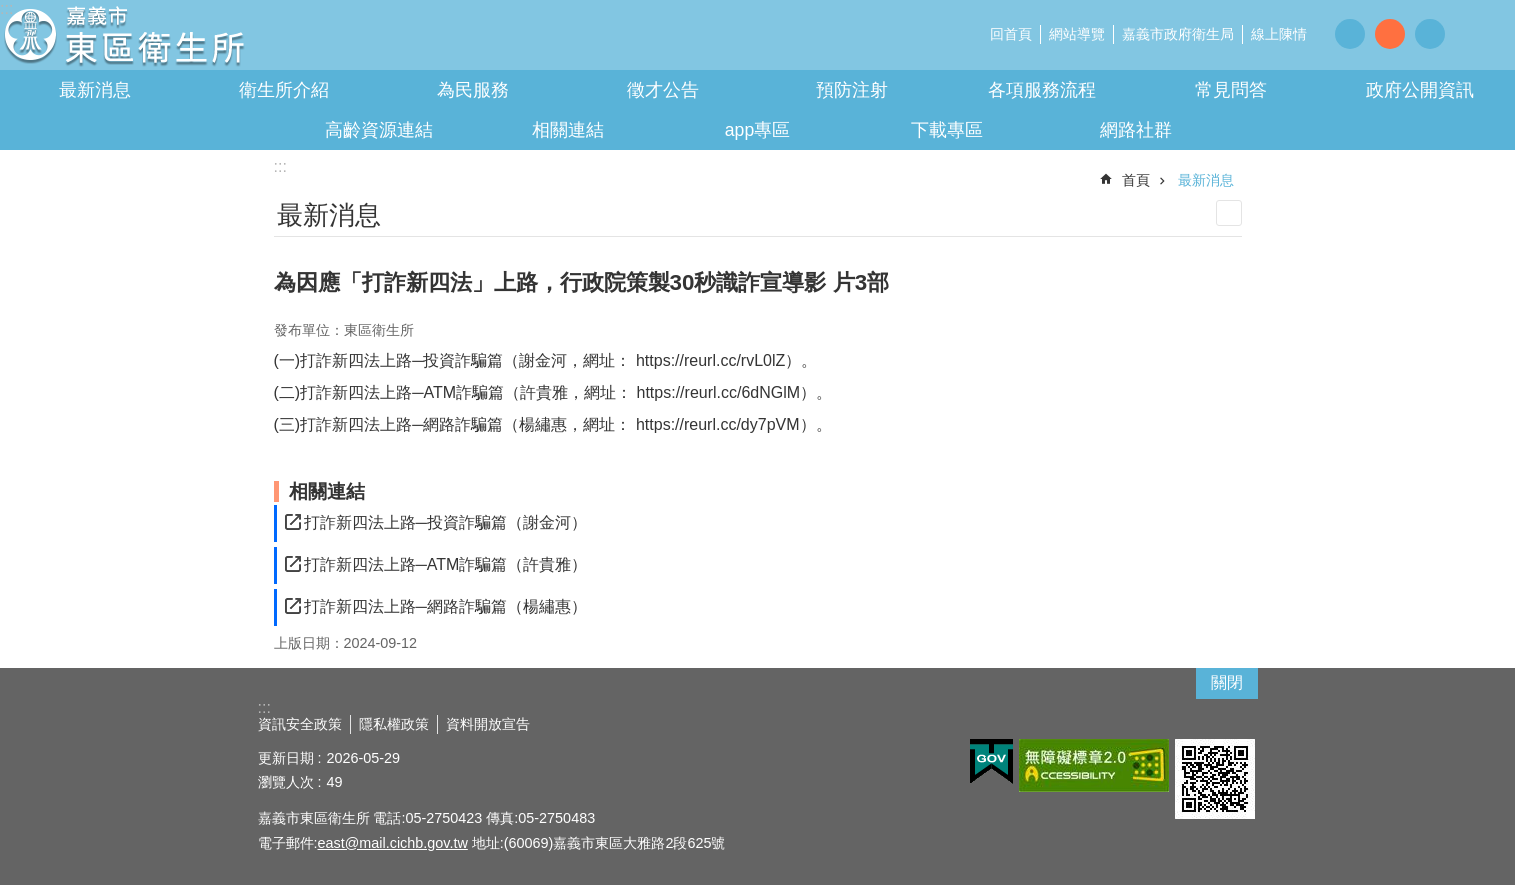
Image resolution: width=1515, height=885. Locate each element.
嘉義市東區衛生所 (175, 40)
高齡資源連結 (379, 130)
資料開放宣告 (488, 724)
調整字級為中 (1390, 34)
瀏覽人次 (286, 782)
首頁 (1136, 180)
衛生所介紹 (284, 90)
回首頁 (1011, 34)
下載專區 (947, 130)
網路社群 (1136, 130)
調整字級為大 (1430, 34)
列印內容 (1229, 213)
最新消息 (95, 90)
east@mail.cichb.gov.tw (393, 843)
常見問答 (1231, 90)
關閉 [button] (1227, 682)
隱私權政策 (394, 724)
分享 (1475, 33)
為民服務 (473, 90)
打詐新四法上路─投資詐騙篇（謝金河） (445, 522)
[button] (991, 762)
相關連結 (568, 130)
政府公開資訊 (1420, 90)
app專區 (757, 130)
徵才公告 (663, 90)
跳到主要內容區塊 (10, 10)
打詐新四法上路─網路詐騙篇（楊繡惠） (445, 606)
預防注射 (852, 90)
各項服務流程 (1042, 90)
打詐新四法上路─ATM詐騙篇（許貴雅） (446, 564)
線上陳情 (1279, 34)
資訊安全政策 (300, 724)
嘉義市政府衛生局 (1178, 34)
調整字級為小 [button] (1350, 34)
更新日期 (286, 758)
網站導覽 (1077, 34)
